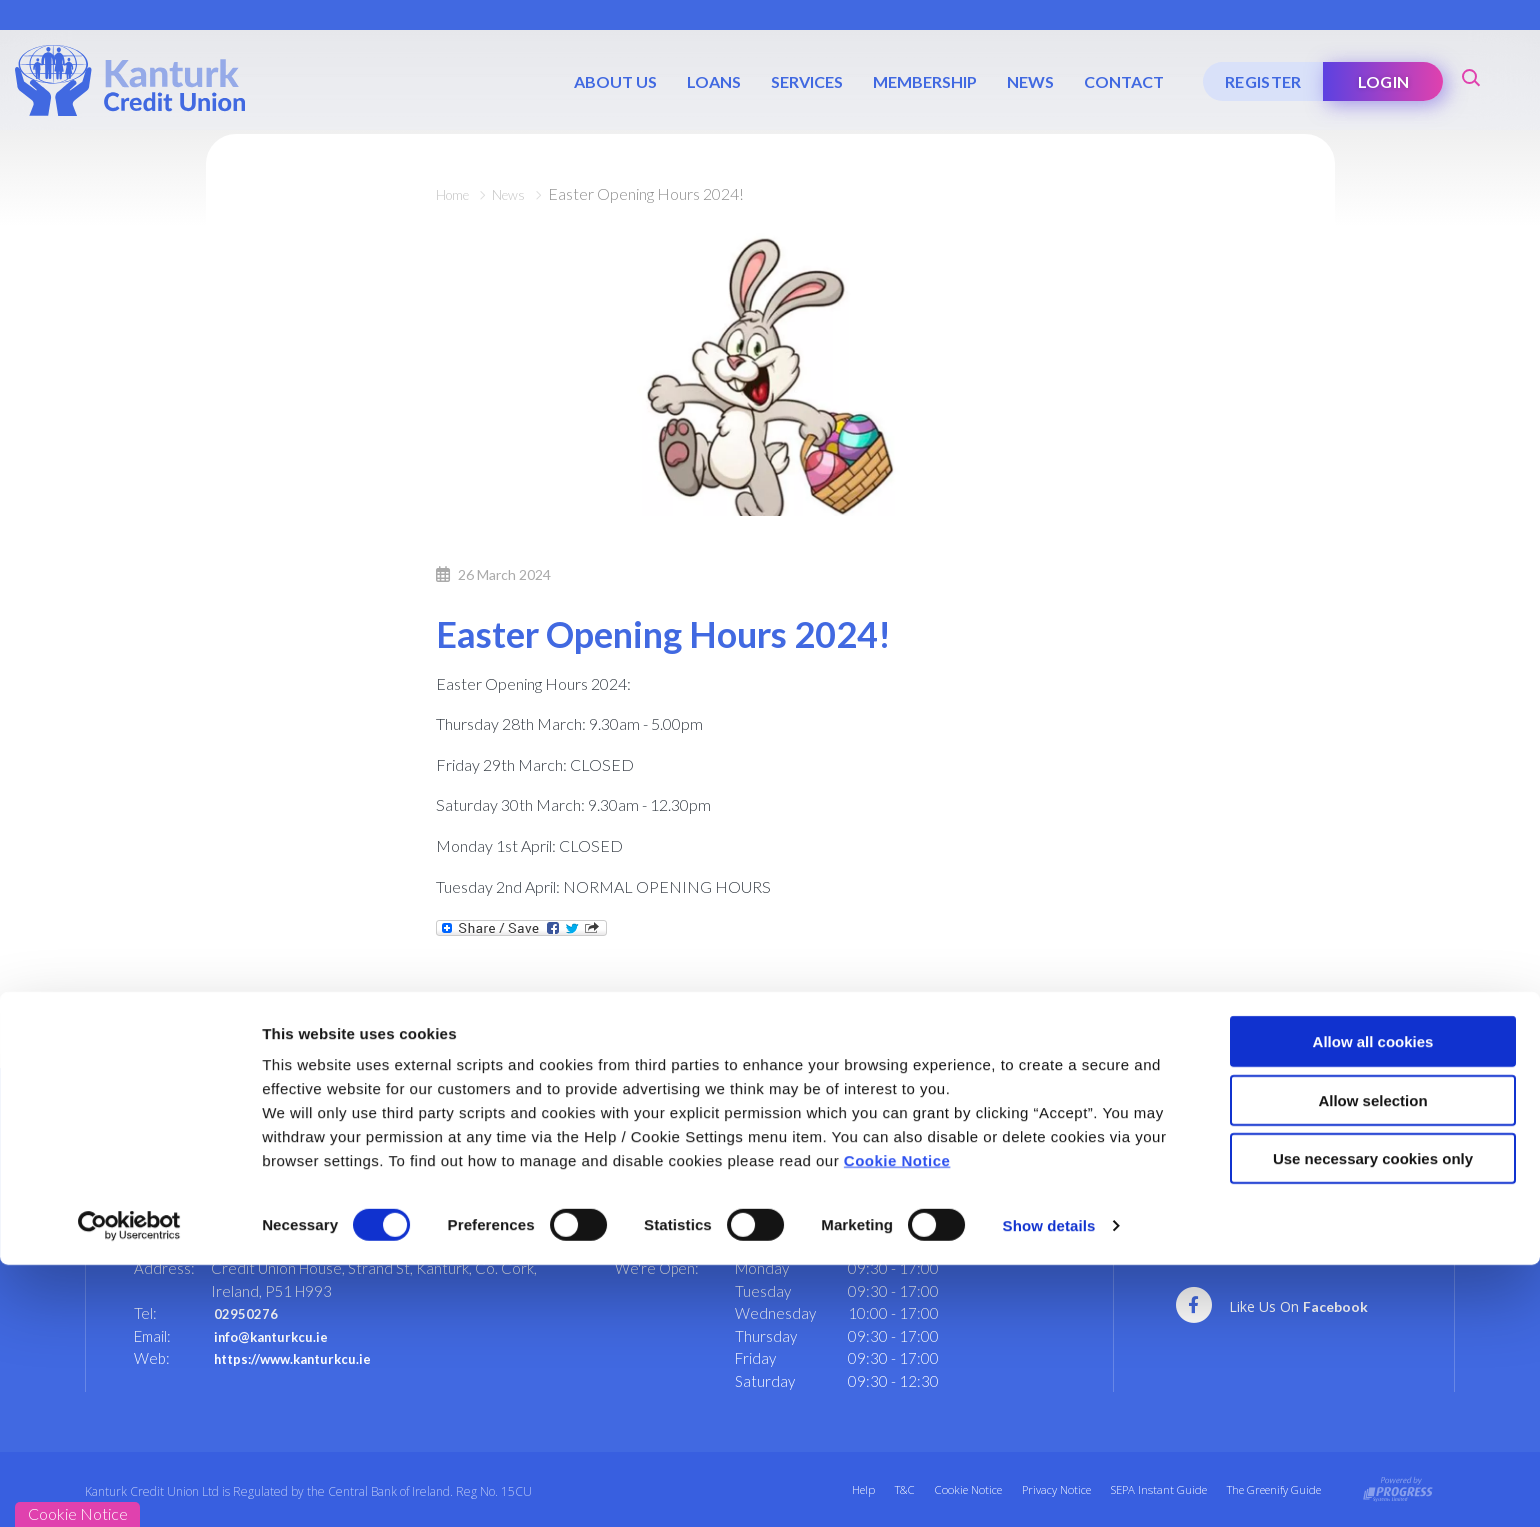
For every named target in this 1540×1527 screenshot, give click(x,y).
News (1027, 81)
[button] (1470, 75)
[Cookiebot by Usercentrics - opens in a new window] (129, 1488)
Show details (1049, 1487)
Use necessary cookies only (1373, 1420)
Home (458, 193)
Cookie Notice (897, 1422)
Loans (711, 81)
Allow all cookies (1373, 1303)
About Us (612, 81)
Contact (1121, 81)
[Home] (130, 78)
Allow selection (1372, 1362)
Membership (922, 81)
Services (804, 81)
